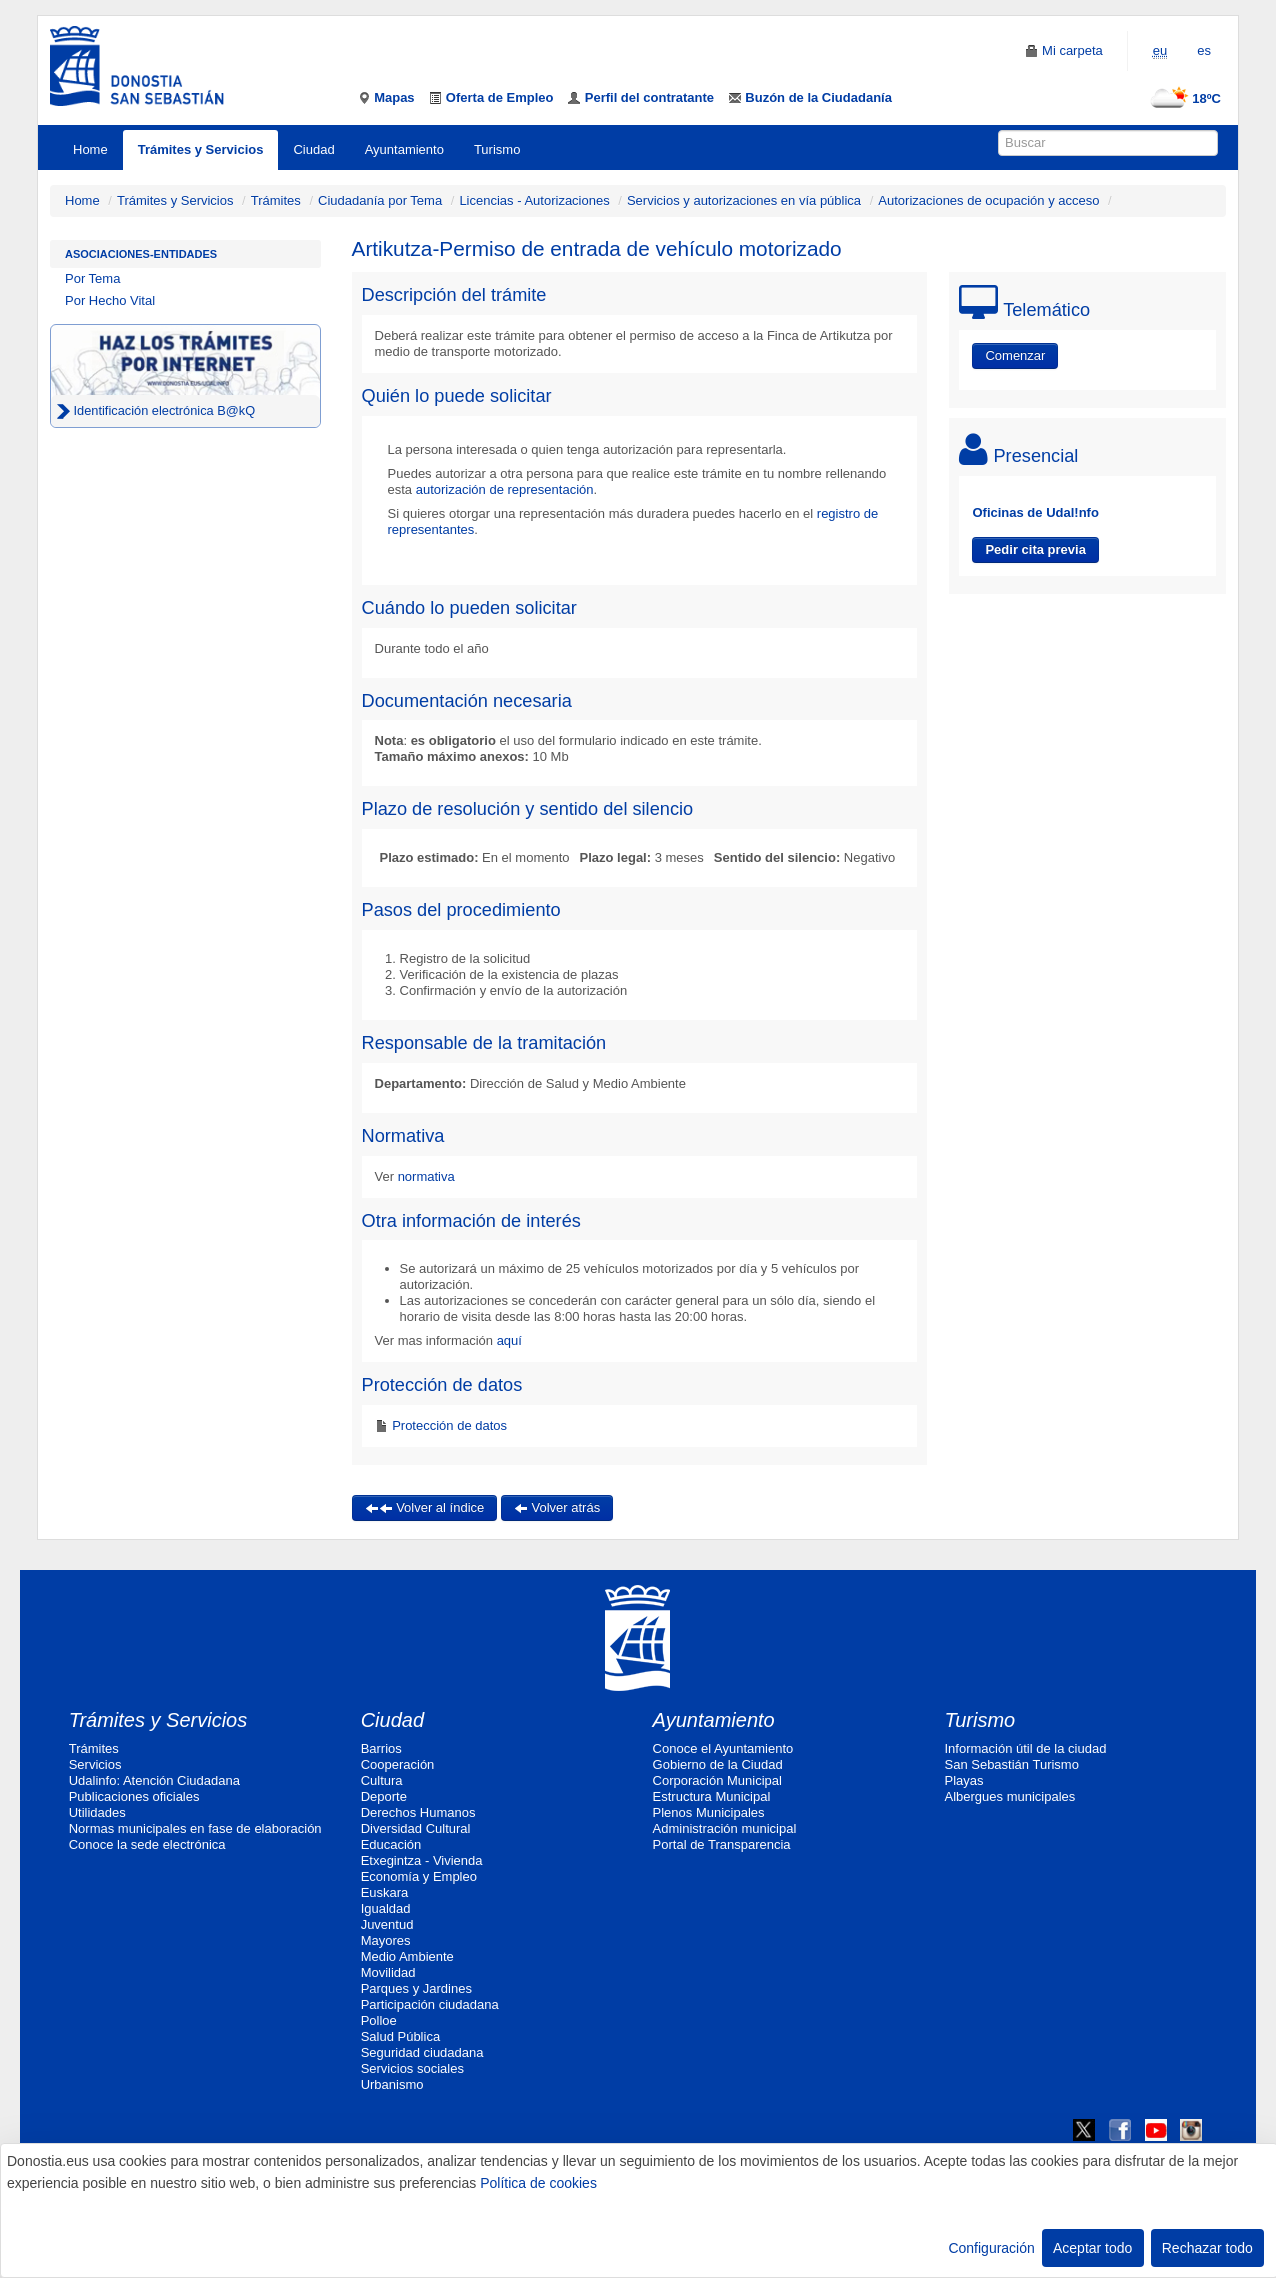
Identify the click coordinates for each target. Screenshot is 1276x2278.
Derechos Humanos (418, 1812)
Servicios (95, 1764)
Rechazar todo (1207, 2248)
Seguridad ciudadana (422, 2052)
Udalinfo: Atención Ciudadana (154, 1780)
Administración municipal (725, 1828)
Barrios (381, 1748)
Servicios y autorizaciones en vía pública (744, 200)
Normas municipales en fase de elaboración (195, 1828)
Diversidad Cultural (416, 1828)
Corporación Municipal (717, 1780)
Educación (391, 1844)
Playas (964, 1780)
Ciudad (313, 149)
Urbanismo (392, 2084)
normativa (426, 1176)
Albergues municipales (1010, 1796)
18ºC (1181, 98)
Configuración (991, 2248)
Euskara (385, 1892)
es (1204, 50)
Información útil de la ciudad (1026, 1748)
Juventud (387, 1924)
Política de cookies (538, 2183)
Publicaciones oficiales (134, 1796)
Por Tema (92, 278)
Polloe (379, 2020)
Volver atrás (557, 1507)
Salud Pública (401, 2036)
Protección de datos (448, 1425)
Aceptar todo (1092, 2248)
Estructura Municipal (712, 1796)
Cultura (382, 1780)
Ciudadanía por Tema (380, 200)
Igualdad (386, 1908)
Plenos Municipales (709, 1812)
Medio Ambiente (407, 1956)
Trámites (276, 200)
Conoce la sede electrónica (147, 1844)
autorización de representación (505, 489)
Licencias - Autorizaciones (534, 200)
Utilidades (97, 1812)
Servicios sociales (412, 2068)
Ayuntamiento (404, 149)
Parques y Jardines (416, 1988)
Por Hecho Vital (110, 300)
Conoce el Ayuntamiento (723, 1748)
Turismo (497, 149)
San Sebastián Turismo (1012, 1764)
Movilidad (388, 1972)
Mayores (386, 1940)
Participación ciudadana (430, 2004)
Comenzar (1015, 355)
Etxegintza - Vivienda (422, 1860)
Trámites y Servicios (201, 149)
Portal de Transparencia (722, 1844)
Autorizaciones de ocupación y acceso (988, 200)
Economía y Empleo (419, 1876)
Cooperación (398, 1764)
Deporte (384, 1796)
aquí (507, 1340)
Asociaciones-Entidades (141, 254)
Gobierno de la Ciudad (718, 1764)
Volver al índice (425, 1507)
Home (90, 149)
